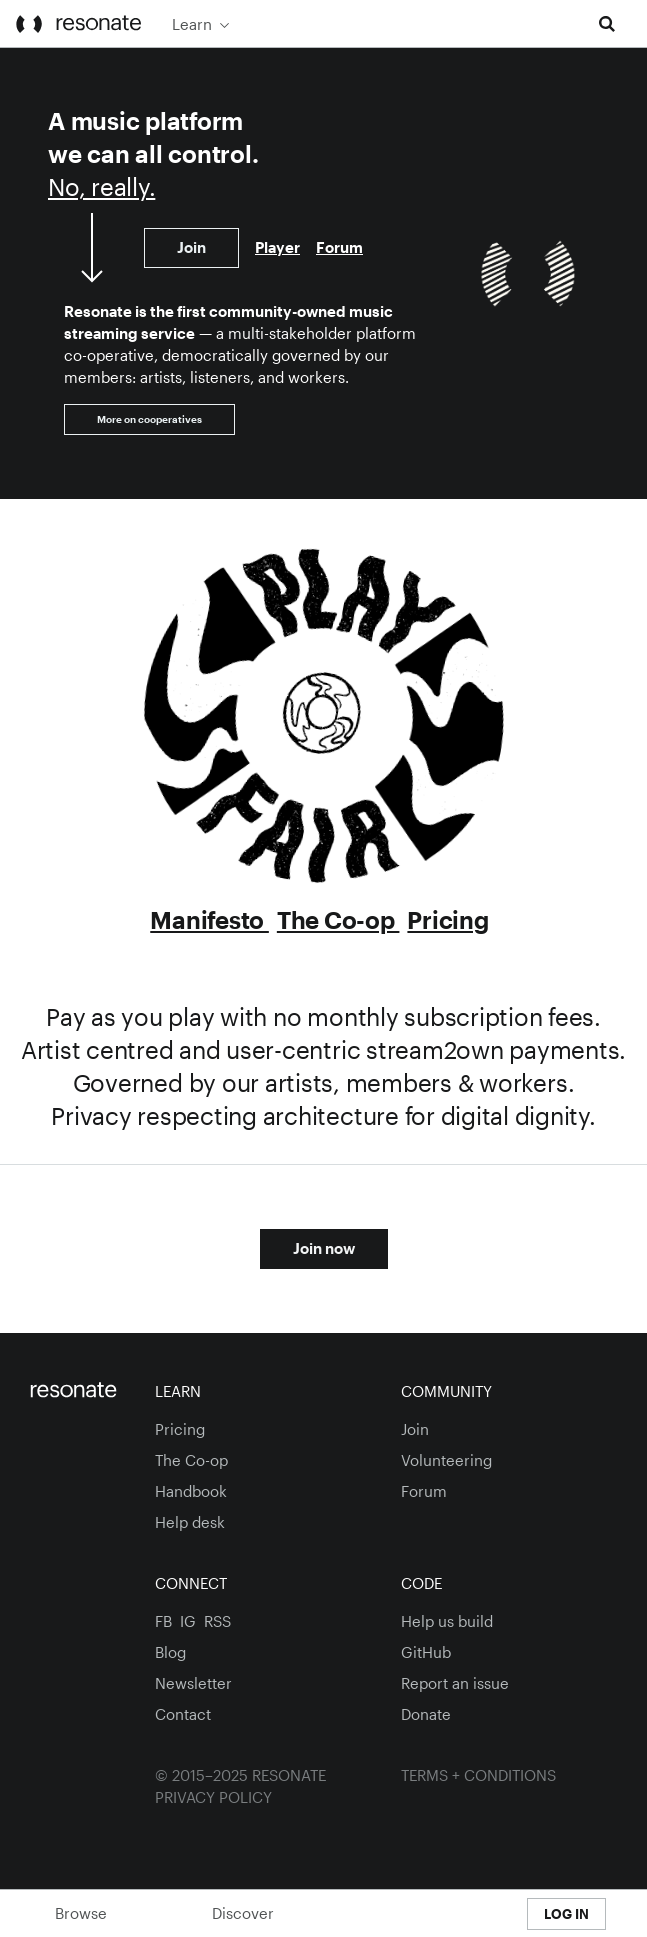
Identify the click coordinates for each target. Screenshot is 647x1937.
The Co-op (338, 919)
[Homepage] (77, 1391)
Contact (183, 1714)
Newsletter (193, 1683)
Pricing (447, 919)
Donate (426, 1714)
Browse (81, 1913)
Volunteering (446, 1460)
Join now (324, 1248)
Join (191, 247)
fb (163, 1621)
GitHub (426, 1652)
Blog (170, 1652)
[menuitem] (450, 23)
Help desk (190, 1522)
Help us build (447, 1621)
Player (277, 247)
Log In (566, 1914)
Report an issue (455, 1683)
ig (188, 1621)
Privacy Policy (213, 1797)
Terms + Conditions (478, 1775)
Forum (339, 247)
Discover (243, 1913)
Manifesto (209, 919)
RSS (217, 1621)
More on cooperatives (149, 419)
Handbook (191, 1491)
